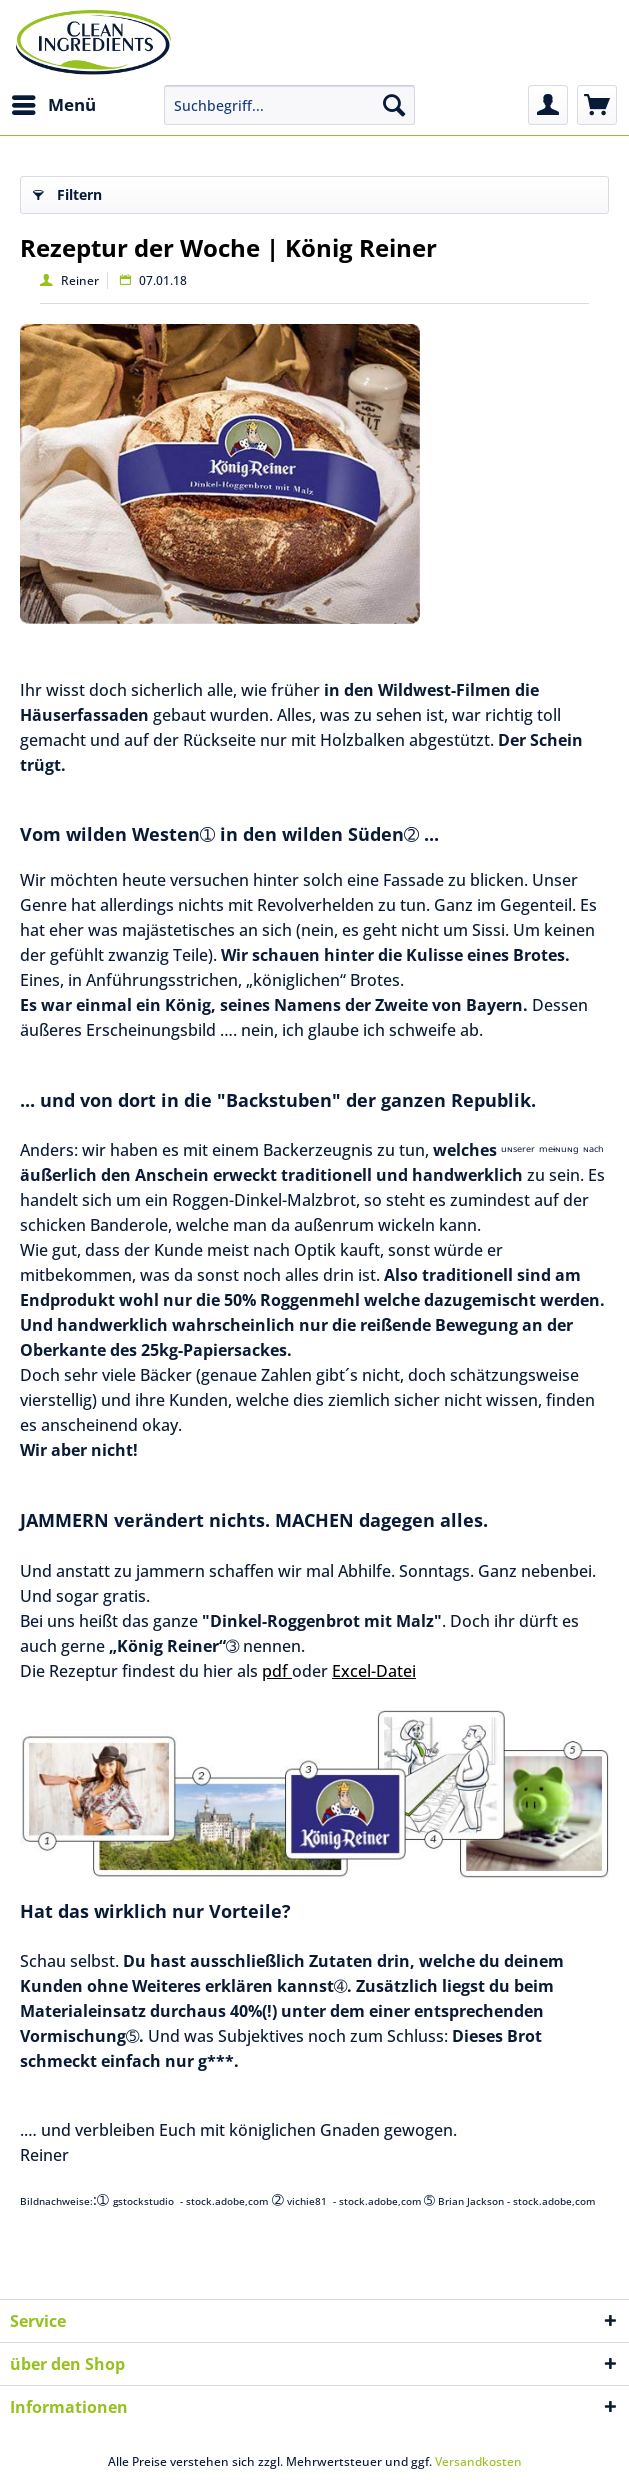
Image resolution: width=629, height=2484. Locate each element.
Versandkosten (478, 2461)
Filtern (67, 191)
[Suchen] (394, 105)
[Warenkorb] (597, 105)
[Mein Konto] (548, 105)
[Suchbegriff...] (290, 105)
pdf (277, 1671)
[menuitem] (53, 105)
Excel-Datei (374, 1671)
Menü (54, 102)
